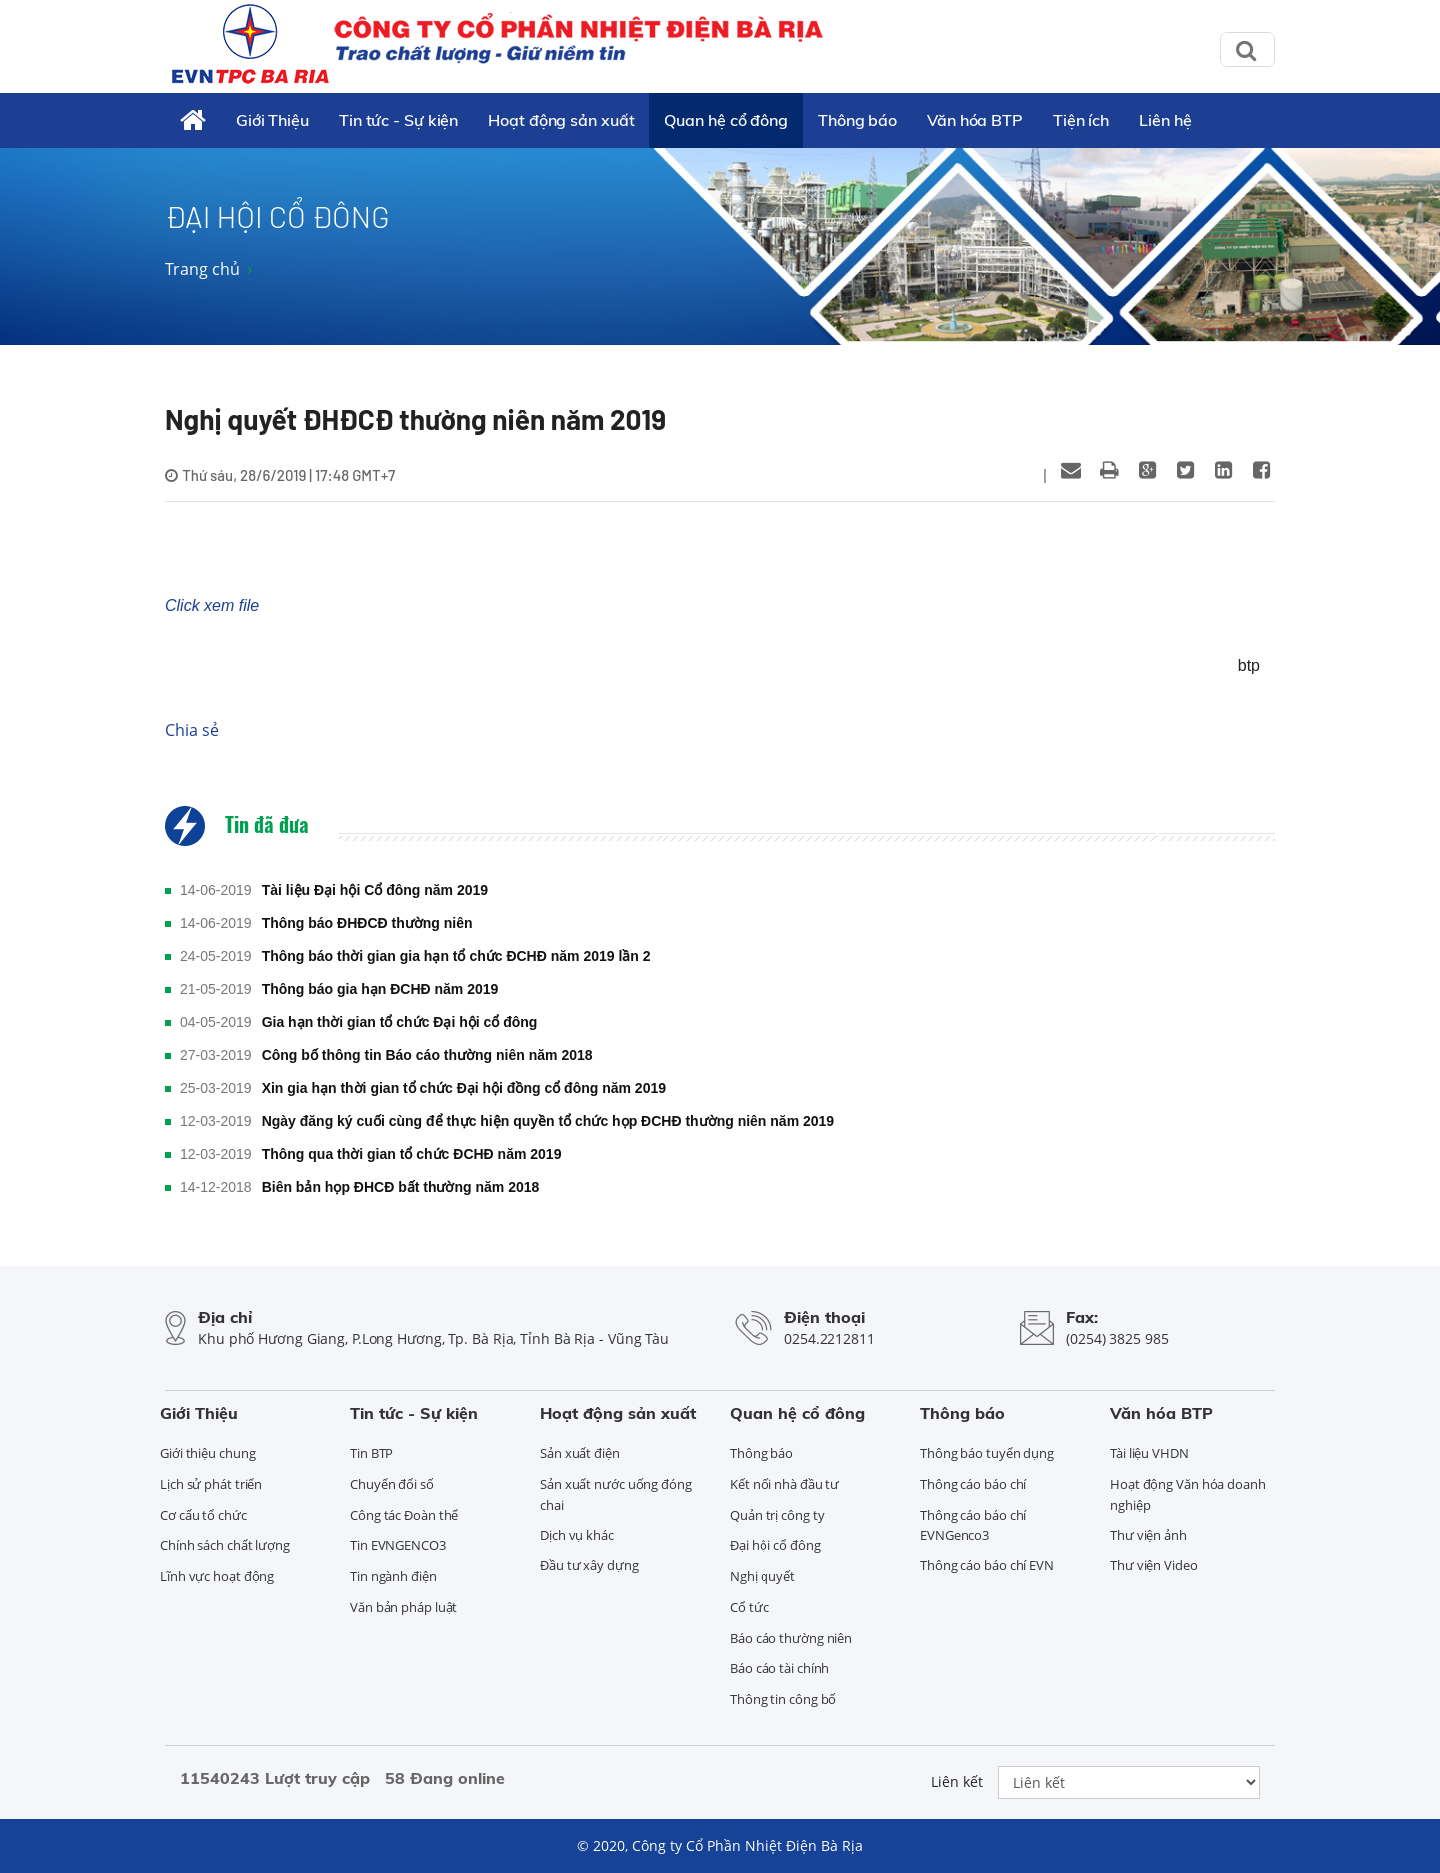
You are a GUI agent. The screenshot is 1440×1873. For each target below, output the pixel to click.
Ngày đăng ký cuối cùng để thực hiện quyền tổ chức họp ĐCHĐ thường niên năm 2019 (548, 1121)
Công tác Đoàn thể (404, 1515)
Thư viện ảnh (1148, 1535)
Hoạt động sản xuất (561, 120)
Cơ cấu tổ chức (203, 1515)
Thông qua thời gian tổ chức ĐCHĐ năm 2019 (412, 1154)
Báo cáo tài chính (779, 1668)
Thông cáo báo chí (973, 1484)
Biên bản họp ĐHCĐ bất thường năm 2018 (401, 1187)
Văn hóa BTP (975, 120)
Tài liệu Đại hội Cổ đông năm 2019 (375, 890)
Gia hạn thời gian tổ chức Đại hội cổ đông (400, 1022)
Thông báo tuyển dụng (987, 1453)
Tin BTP (371, 1453)
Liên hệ (1165, 120)
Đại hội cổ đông (775, 1545)
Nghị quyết (762, 1576)
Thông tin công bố (783, 1699)
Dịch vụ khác (577, 1535)
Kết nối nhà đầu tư (784, 1484)
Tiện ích (1081, 120)
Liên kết (957, 1781)
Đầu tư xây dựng (589, 1565)
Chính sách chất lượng (225, 1545)
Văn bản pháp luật (403, 1607)
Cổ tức (749, 1607)
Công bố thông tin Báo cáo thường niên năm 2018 (427, 1055)
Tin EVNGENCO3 (398, 1545)
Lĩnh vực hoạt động (217, 1576)
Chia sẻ (192, 730)
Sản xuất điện (580, 1453)
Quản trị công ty (777, 1515)
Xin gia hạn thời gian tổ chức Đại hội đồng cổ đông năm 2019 (464, 1088)
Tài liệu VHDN (1149, 1453)
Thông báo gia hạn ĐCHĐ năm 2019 (380, 989)
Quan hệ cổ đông (726, 120)
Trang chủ (202, 269)
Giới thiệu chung (207, 1453)
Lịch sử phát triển (211, 1484)
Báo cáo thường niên (791, 1638)
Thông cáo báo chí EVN (987, 1565)
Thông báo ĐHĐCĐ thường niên (367, 923)
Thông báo (857, 120)
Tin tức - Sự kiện (398, 120)
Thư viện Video (1154, 1565)
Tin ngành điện (393, 1576)
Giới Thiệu (272, 120)
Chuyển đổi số (392, 1484)
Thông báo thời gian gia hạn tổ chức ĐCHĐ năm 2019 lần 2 (456, 956)
